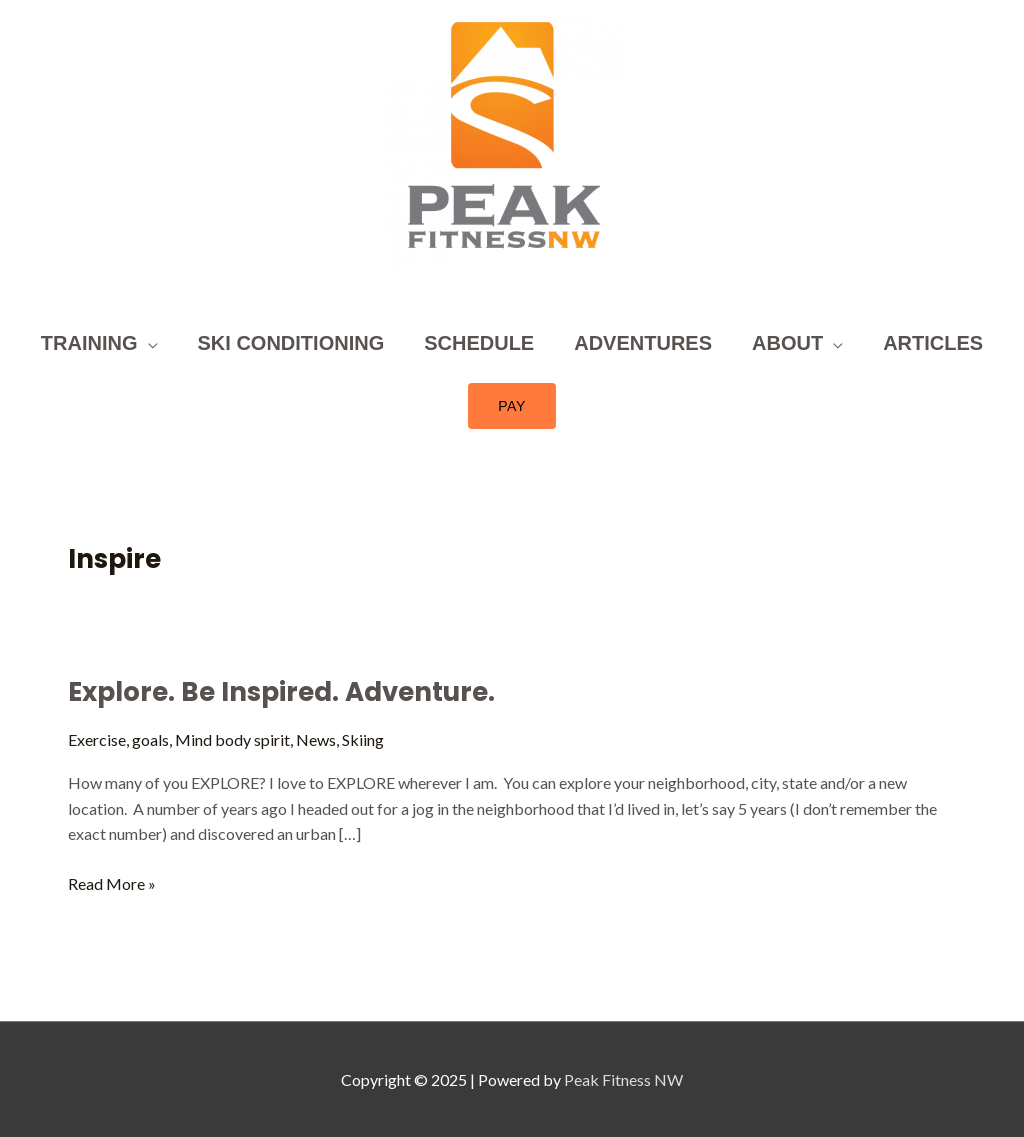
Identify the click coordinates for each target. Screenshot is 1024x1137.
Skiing (363, 739)
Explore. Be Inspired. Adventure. (281, 692)
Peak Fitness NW (623, 1079)
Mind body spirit (232, 739)
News (316, 739)
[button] (511, 406)
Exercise (97, 739)
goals (150, 739)
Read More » (112, 882)
